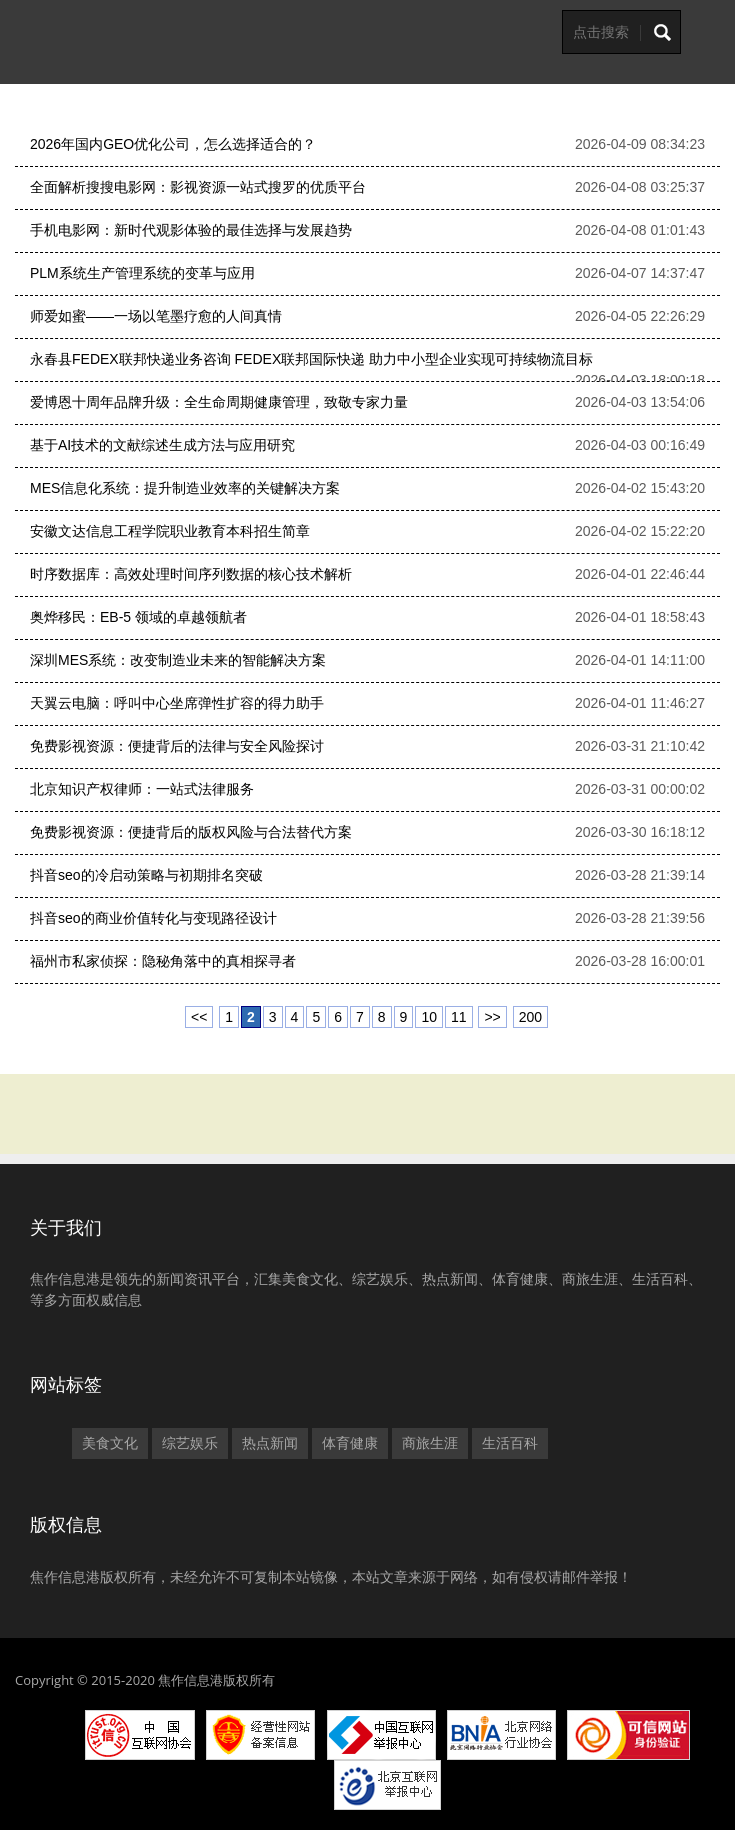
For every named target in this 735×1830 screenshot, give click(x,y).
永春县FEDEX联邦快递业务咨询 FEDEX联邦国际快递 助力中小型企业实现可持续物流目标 (311, 359)
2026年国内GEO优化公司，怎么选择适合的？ (173, 144)
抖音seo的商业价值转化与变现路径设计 (153, 918)
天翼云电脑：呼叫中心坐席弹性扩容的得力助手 (177, 703)
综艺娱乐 (190, 1443)
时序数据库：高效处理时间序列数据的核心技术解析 (191, 574)
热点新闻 (270, 1443)
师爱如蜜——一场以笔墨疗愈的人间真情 (156, 316)
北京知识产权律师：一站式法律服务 (142, 789)
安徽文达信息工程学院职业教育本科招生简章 (170, 531)
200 (530, 1017)
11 (459, 1017)
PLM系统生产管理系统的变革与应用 (142, 273)
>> (492, 1017)
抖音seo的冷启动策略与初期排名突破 (146, 875)
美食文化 (110, 1443)
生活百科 (510, 1443)
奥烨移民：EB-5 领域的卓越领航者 (138, 617)
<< (199, 1017)
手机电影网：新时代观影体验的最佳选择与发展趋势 (191, 230)
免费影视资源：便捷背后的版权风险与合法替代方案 (191, 832)
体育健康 (350, 1443)
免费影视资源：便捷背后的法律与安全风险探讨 (177, 746)
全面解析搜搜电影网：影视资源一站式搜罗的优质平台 (198, 187)
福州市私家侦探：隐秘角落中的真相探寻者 (163, 961)
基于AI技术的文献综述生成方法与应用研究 (162, 445)
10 (429, 1017)
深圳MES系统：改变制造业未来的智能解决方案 (178, 660)
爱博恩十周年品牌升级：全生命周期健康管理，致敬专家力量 (219, 402)
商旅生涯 (430, 1443)
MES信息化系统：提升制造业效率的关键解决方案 (185, 488)
